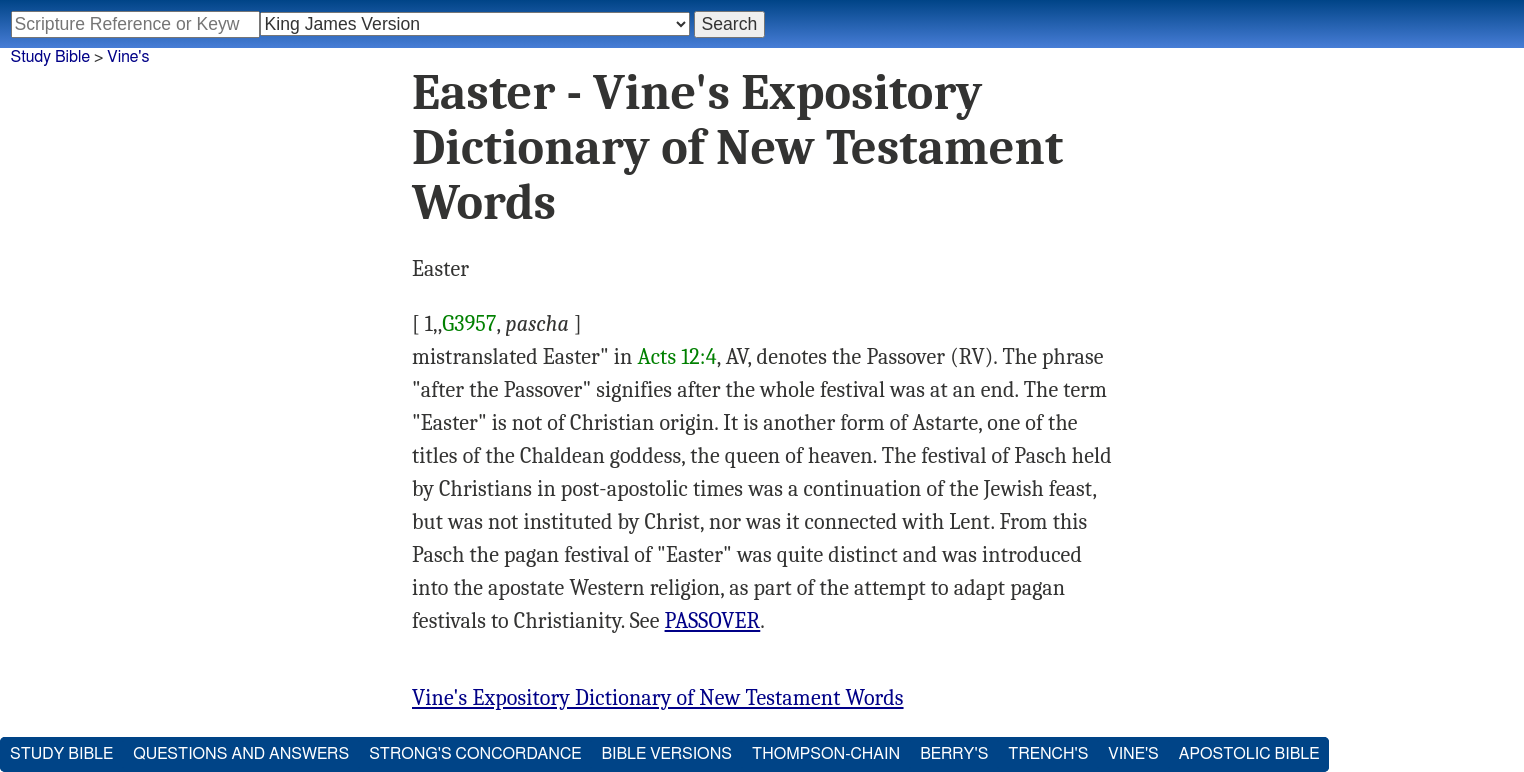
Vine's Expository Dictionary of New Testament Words (658, 698)
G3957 (469, 324)
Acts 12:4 (676, 357)
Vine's (128, 57)
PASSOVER (713, 621)
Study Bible (50, 57)
